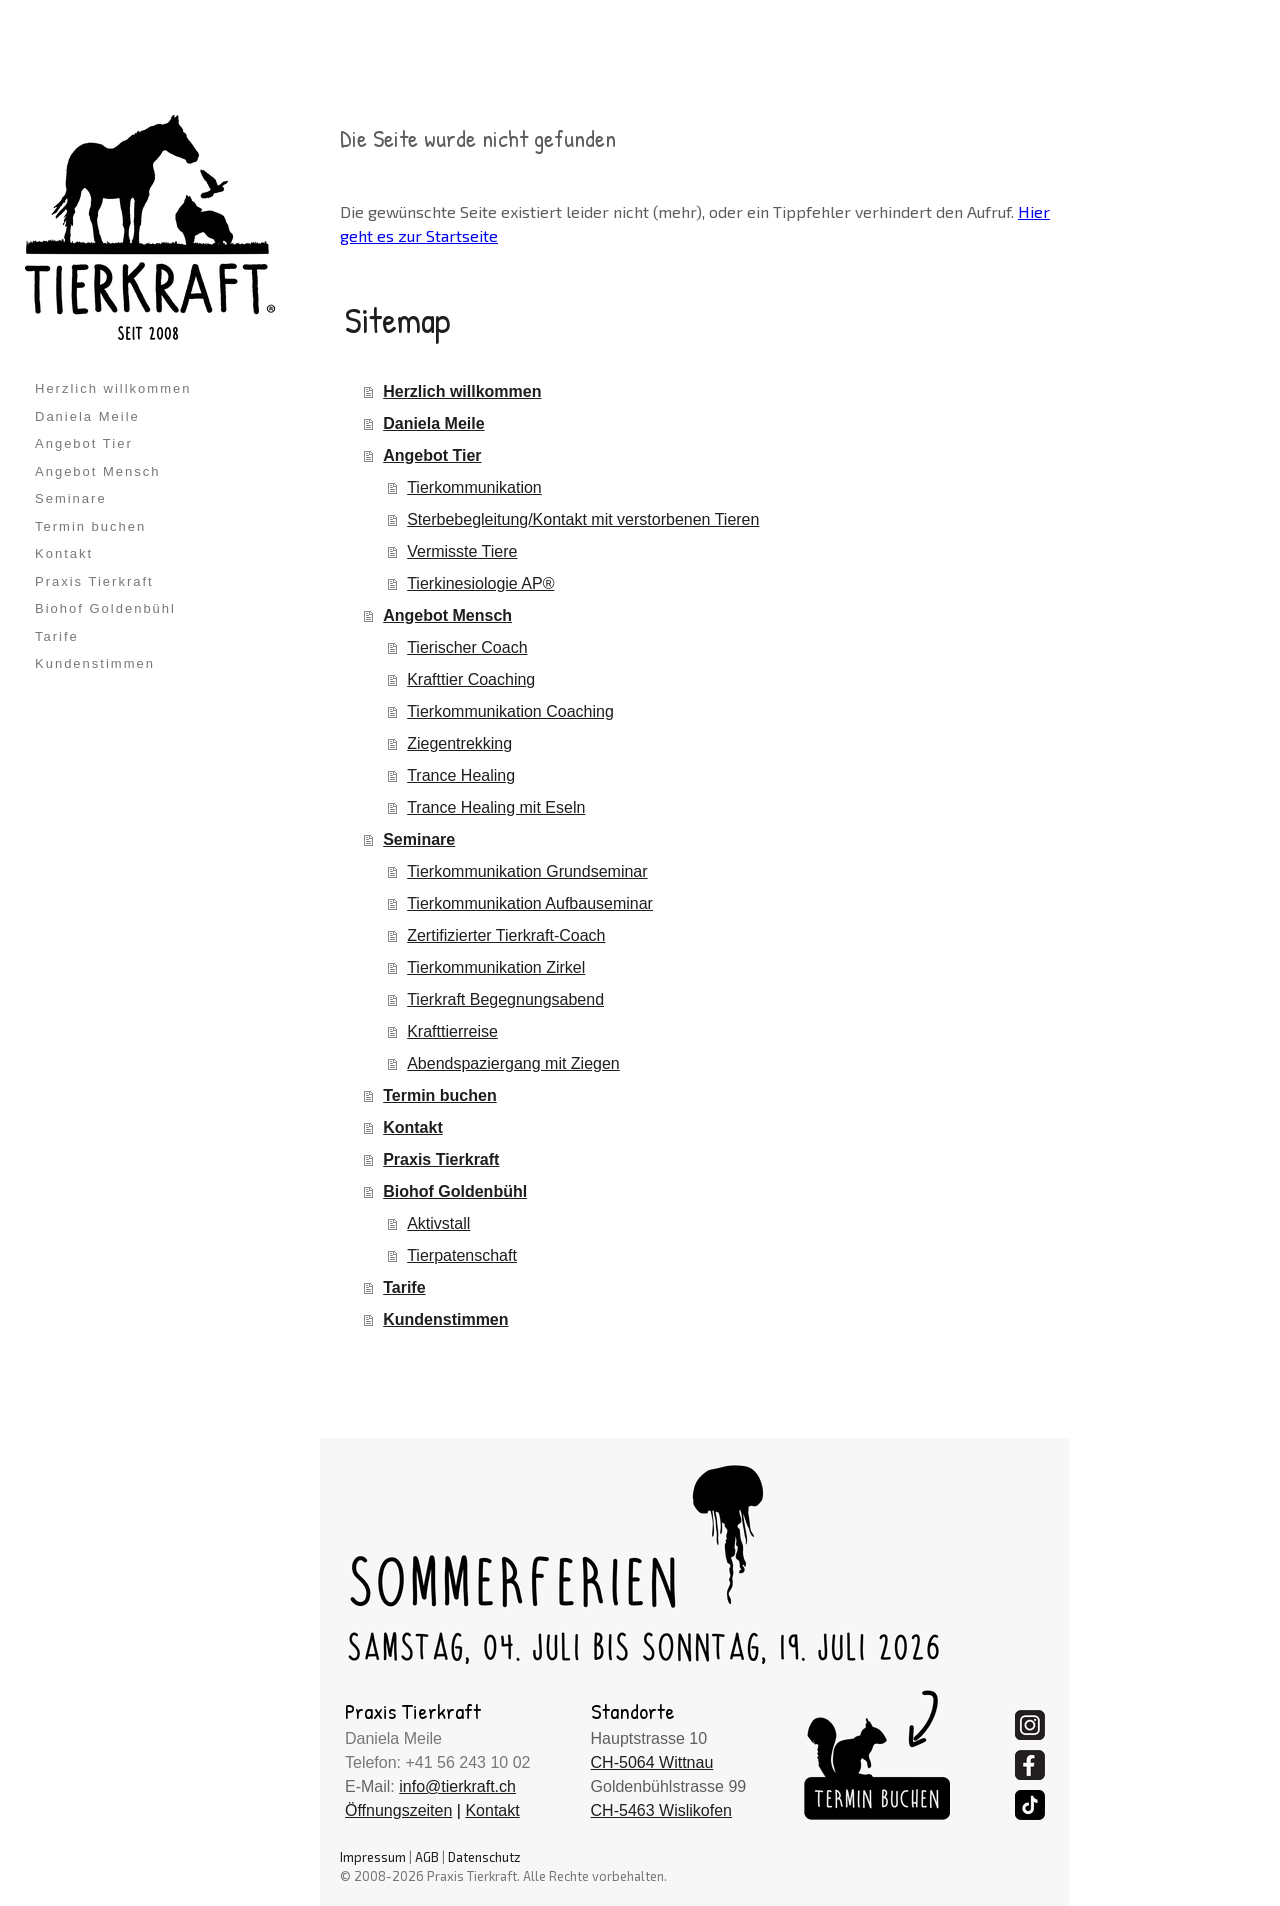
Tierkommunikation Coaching (510, 711)
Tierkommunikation (474, 487)
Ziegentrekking (459, 743)
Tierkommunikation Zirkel (496, 967)
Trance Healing (461, 775)
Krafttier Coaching (471, 679)
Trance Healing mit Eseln (496, 807)
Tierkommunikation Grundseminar (527, 871)
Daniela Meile (87, 416)
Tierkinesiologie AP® (480, 583)
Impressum (373, 1857)
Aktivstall (438, 1223)
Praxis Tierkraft (94, 581)
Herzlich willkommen (113, 388)
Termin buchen (90, 526)
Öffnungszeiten (398, 1810)
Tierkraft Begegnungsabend (505, 999)
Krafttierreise (452, 1031)
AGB (427, 1857)
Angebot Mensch (98, 471)
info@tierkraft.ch (457, 1786)
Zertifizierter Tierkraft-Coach (506, 935)
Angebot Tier (84, 443)
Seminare (71, 498)
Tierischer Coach (467, 647)
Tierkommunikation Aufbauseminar (530, 903)
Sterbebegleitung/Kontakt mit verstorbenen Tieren (583, 519)
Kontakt (64, 553)
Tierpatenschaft (462, 1255)
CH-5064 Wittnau (652, 1762)
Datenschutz (484, 1857)
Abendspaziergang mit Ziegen (513, 1063)
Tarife (57, 636)
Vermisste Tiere (462, 551)
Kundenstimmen (95, 663)
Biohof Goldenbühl (105, 608)
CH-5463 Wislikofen (661, 1810)
